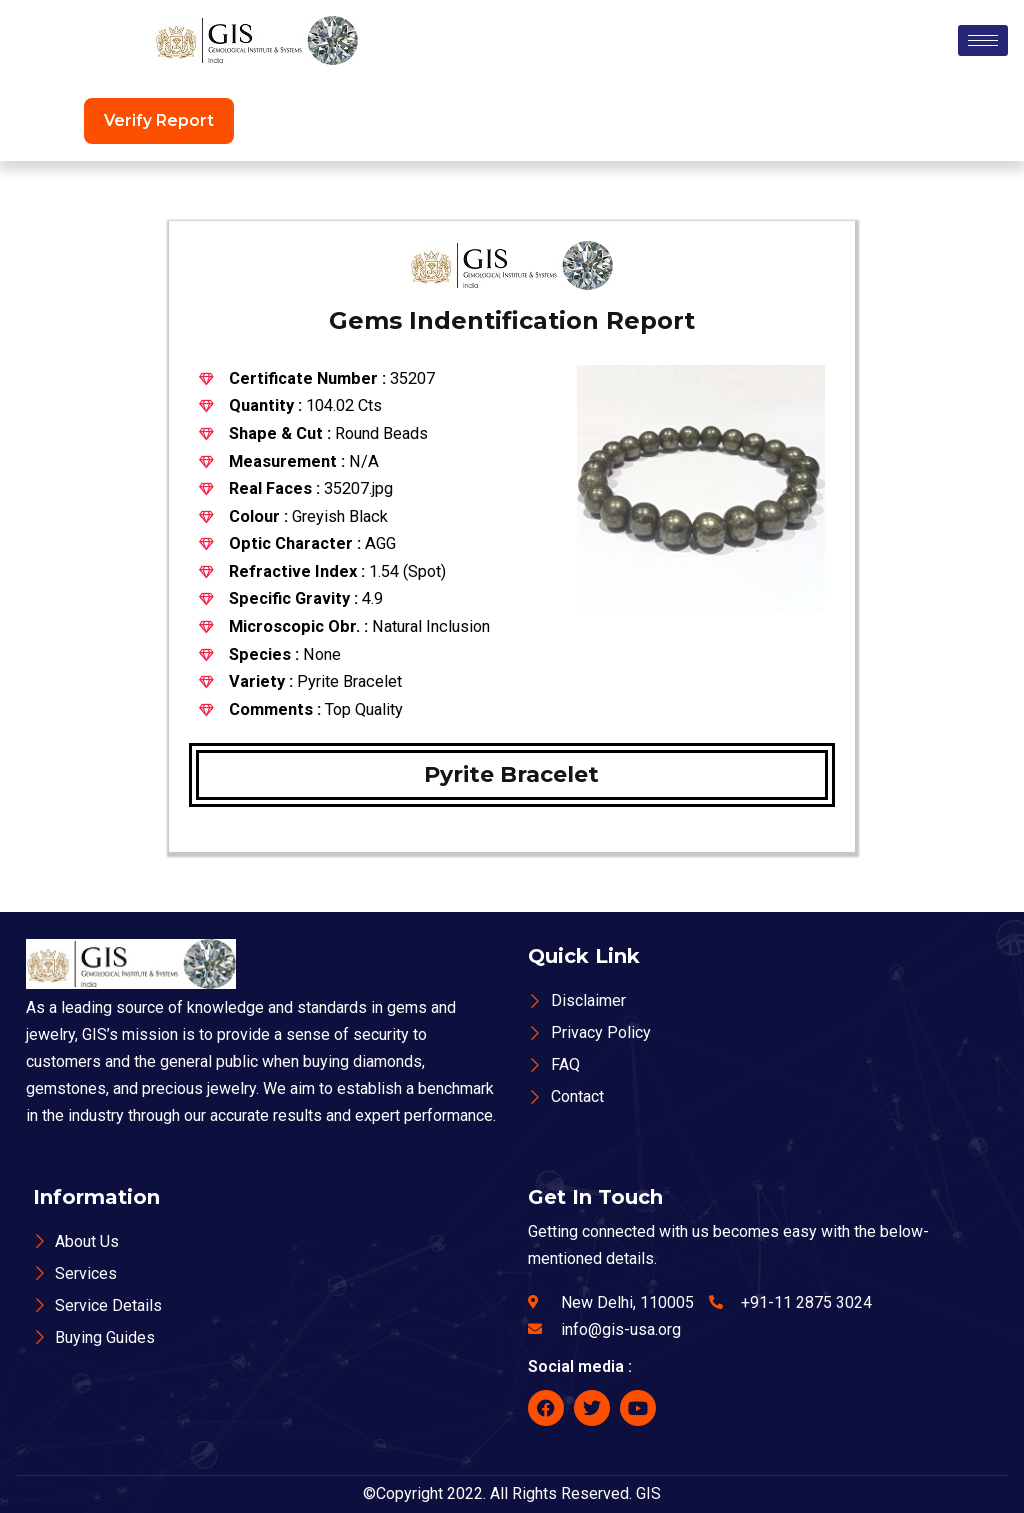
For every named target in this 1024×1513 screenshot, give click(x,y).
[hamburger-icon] (983, 40)
